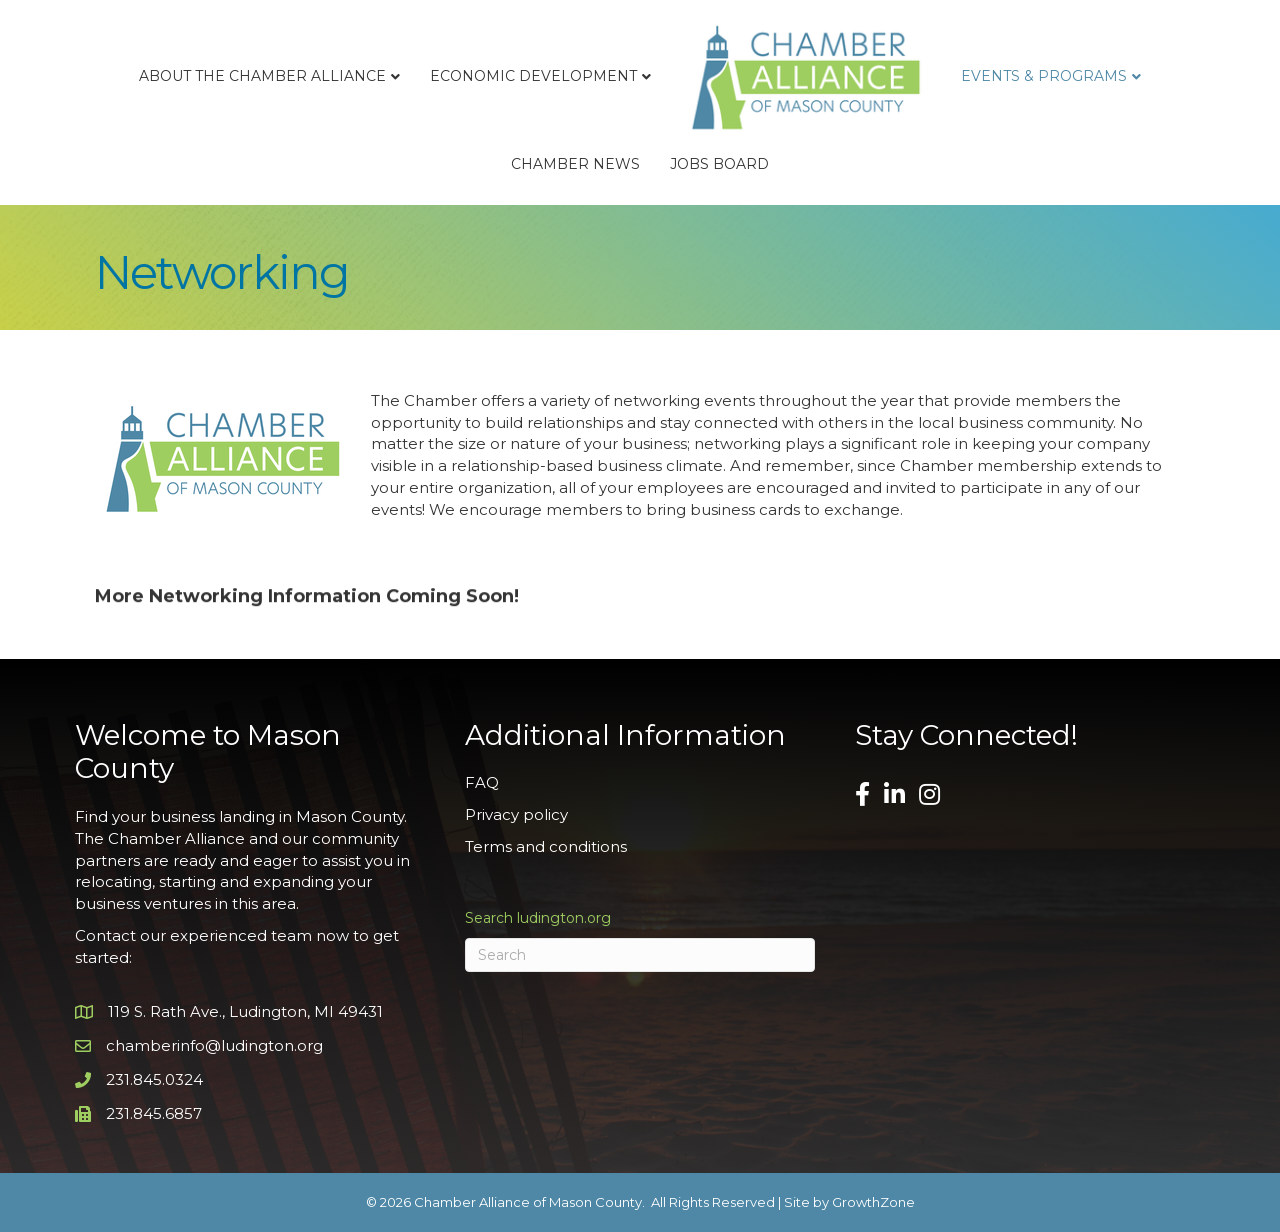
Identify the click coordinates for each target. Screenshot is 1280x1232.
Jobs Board (719, 164)
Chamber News (575, 164)
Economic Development (533, 76)
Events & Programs (1044, 76)
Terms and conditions (546, 846)
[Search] (640, 955)
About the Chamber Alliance (262, 76)
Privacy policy (516, 814)
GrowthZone (873, 1202)
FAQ (482, 782)
